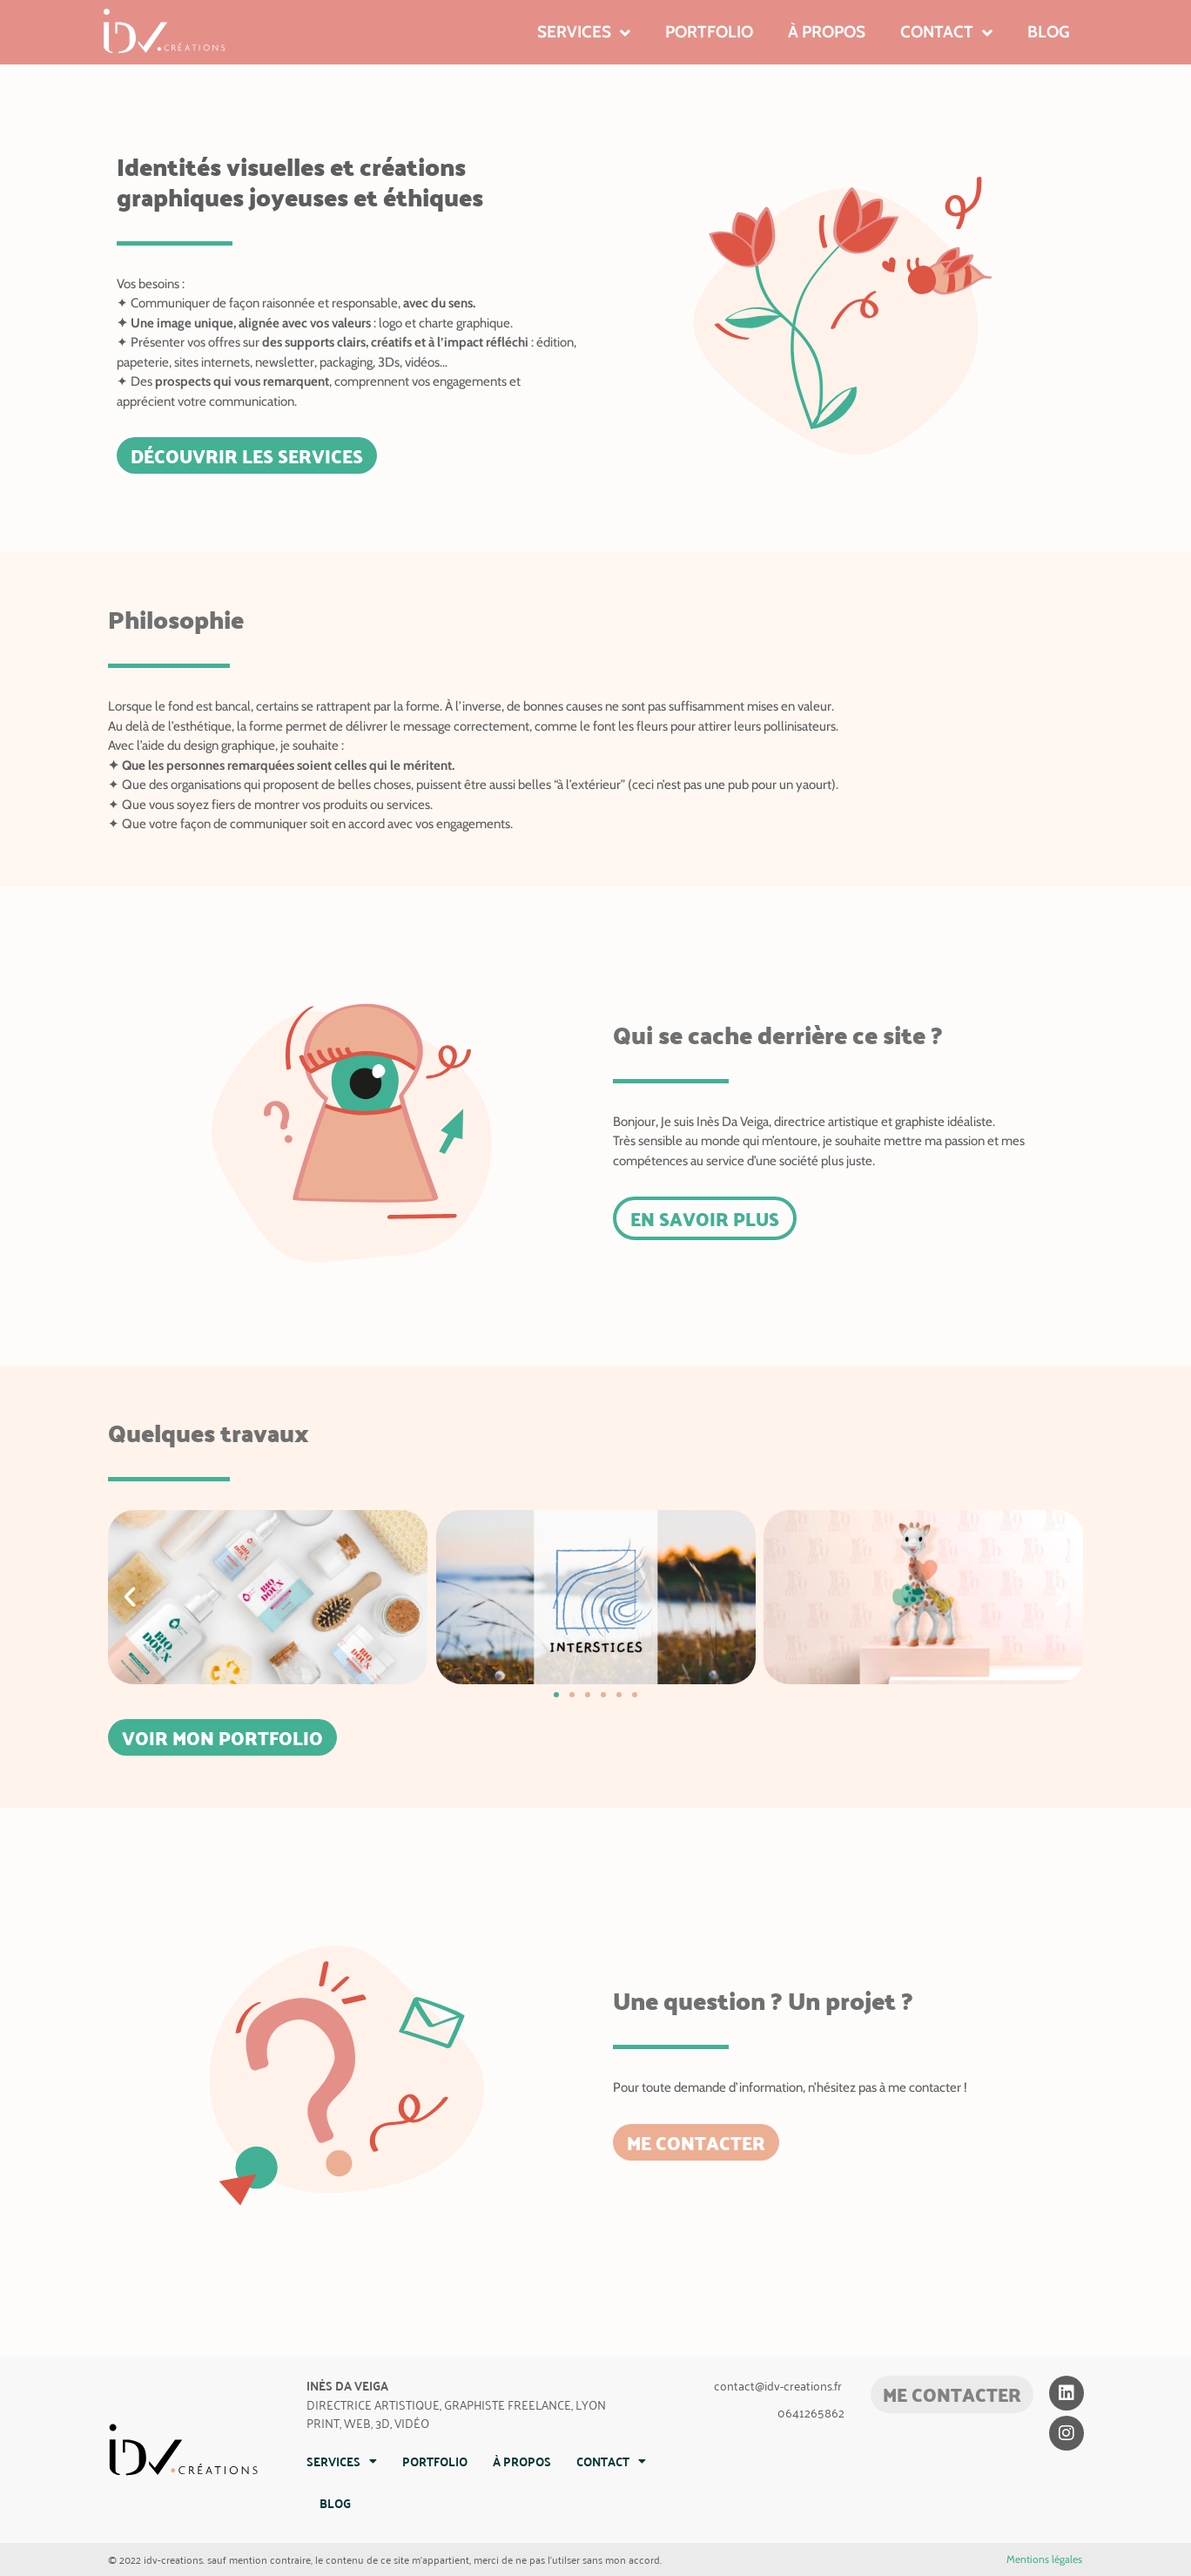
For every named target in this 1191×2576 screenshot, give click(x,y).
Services (583, 33)
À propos (826, 32)
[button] (130, 1597)
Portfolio (709, 32)
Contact (946, 33)
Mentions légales (1044, 2559)
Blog (1048, 32)
